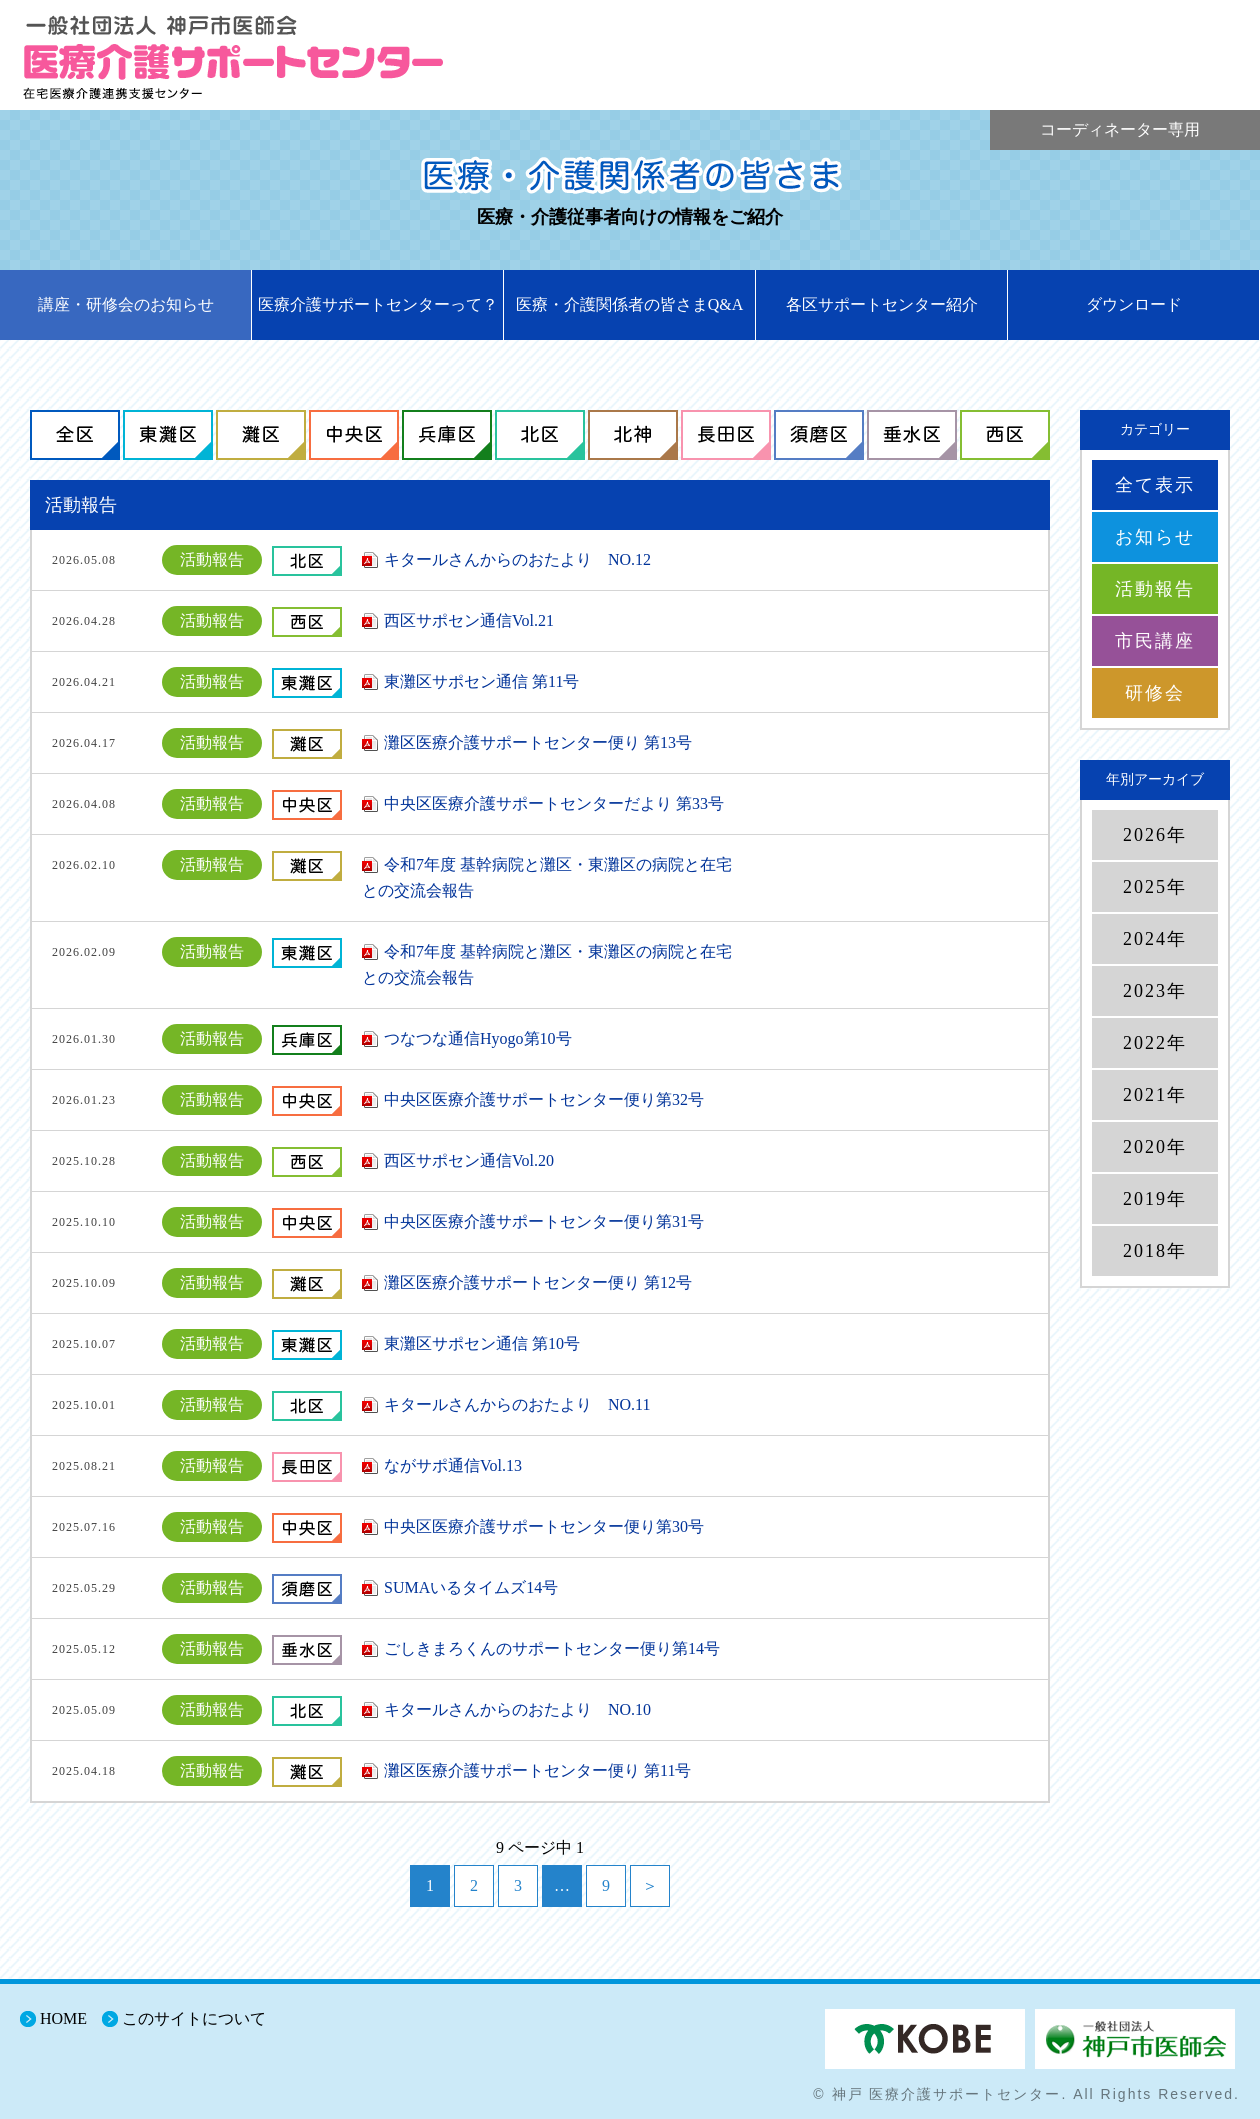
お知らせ (1155, 537)
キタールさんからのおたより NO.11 (517, 1404)
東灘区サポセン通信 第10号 (482, 1343)
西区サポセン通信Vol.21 (469, 620)
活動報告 (1155, 589)
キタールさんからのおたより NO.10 (517, 1709)
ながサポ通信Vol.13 (453, 1465)
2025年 (1155, 887)
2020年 (1155, 1147)
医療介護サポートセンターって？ (378, 304)
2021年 (1155, 1095)
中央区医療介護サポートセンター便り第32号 (544, 1099)
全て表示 (1155, 485)
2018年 (1155, 1251)
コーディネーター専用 (1120, 129)
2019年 (1155, 1199)
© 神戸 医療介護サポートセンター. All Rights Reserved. (1026, 2094)
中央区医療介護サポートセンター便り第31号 (544, 1221)
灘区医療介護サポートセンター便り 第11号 (537, 1770)
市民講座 (1155, 641)
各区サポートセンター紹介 (882, 304)
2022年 (1155, 1043)
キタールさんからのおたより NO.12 (517, 559)
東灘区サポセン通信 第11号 (481, 681)
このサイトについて (194, 2018)
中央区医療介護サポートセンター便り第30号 (544, 1526)
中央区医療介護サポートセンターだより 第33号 (554, 803)
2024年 (1155, 939)
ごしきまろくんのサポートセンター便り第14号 (552, 1648)
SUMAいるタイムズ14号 (471, 1587)
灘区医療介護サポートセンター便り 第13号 (538, 742)
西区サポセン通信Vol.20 (469, 1160)
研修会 (1155, 693)
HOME (63, 2018)
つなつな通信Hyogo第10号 (478, 1038)
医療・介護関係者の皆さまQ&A (630, 304)
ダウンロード (1134, 304)
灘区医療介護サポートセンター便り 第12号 (538, 1282)
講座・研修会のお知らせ (126, 304)
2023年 (1155, 991)
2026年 (1155, 835)
